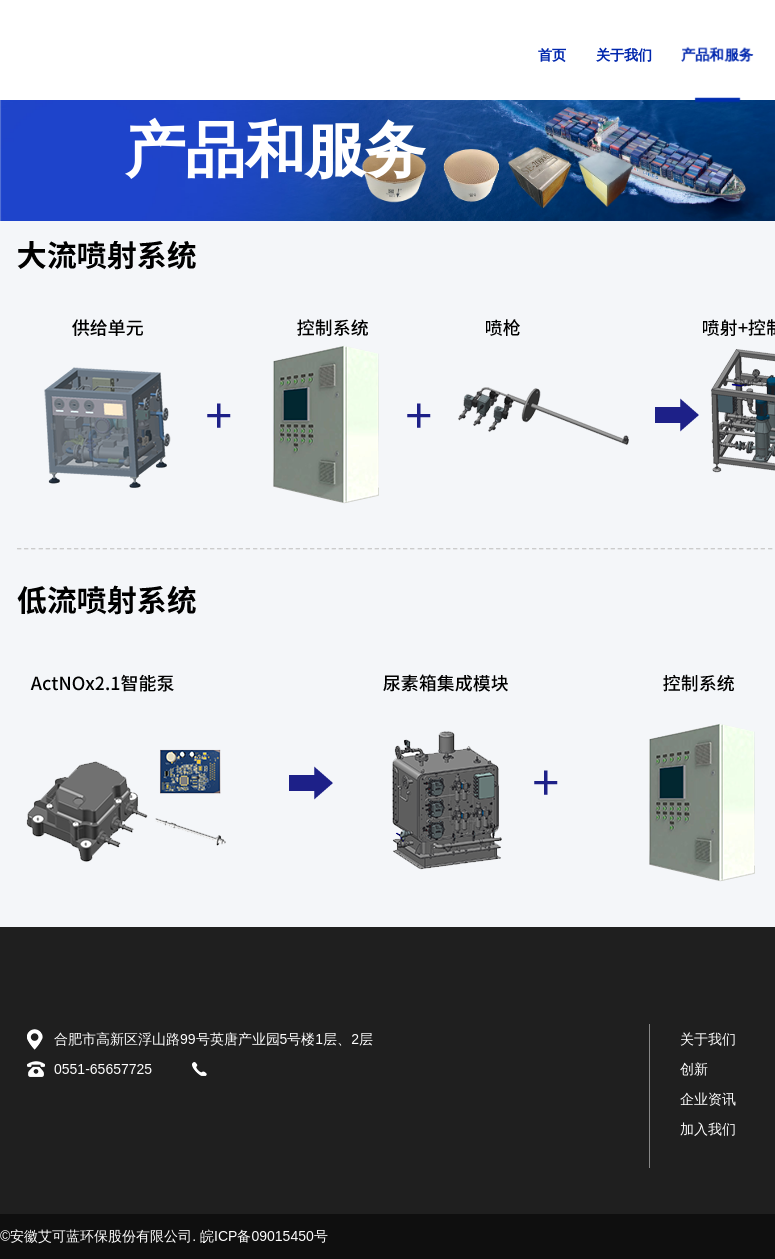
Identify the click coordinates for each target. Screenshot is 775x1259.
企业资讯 (708, 1099)
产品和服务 (716, 55)
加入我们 (708, 1129)
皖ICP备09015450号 (264, 1236)
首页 (552, 55)
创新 (694, 1069)
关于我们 (624, 55)
